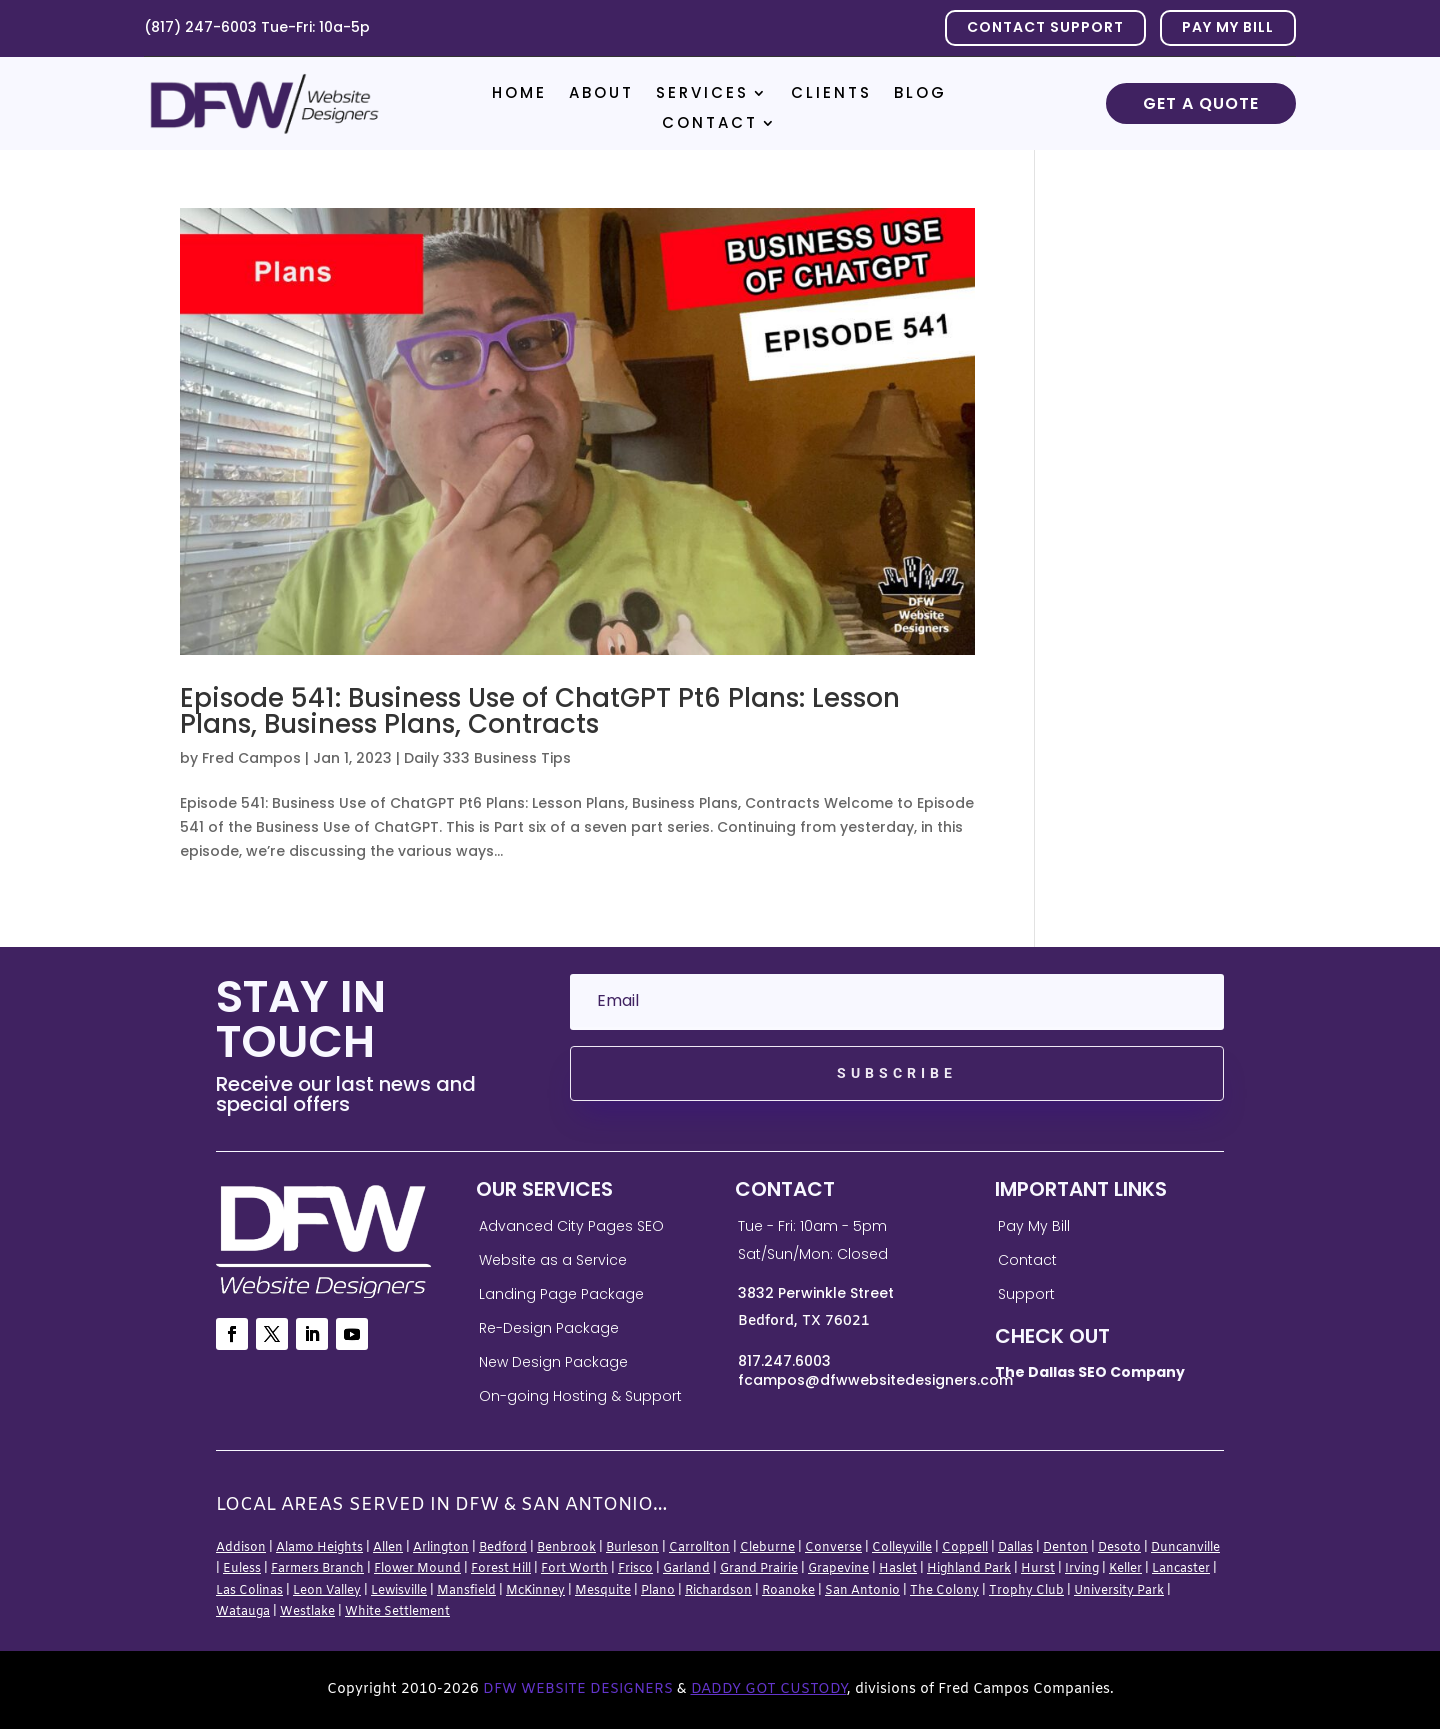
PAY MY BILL (1228, 27)
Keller (1125, 1569)
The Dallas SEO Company (1090, 1372)
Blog (920, 94)
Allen (388, 1548)
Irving (1082, 1569)
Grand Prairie (759, 1569)
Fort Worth (574, 1569)
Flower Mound (417, 1569)
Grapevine (838, 1569)
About (601, 94)
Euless (242, 1569)
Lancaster (1181, 1569)
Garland (686, 1569)
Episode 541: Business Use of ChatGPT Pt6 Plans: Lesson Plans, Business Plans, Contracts (540, 711)
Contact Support (1045, 27)
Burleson (632, 1548)
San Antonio (862, 1591)
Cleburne (767, 1548)
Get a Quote (1201, 103)
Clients (831, 94)
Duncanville (1185, 1548)
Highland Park (969, 1569)
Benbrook (566, 1548)
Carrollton (699, 1548)
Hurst (1038, 1569)
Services (702, 94)
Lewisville (399, 1591)
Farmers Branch (317, 1569)
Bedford (503, 1548)
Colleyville (902, 1548)
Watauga (243, 1612)
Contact (710, 124)
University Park (1119, 1591)
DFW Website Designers (578, 1689)
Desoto (1119, 1548)
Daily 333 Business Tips (487, 758)
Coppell (965, 1548)
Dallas (1015, 1548)
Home (519, 94)
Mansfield (466, 1591)
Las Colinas (249, 1591)
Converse (833, 1548)
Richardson (718, 1591)
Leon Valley (327, 1591)
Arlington (441, 1548)
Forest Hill (501, 1569)
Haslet (898, 1569)
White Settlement (397, 1612)
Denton (1065, 1548)
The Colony (944, 1591)
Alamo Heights (319, 1548)
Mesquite (603, 1591)
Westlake (307, 1612)
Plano (658, 1591)
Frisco (635, 1569)
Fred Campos (251, 758)
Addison (241, 1548)
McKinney (535, 1591)
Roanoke (788, 1591)
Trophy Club (1026, 1591)
